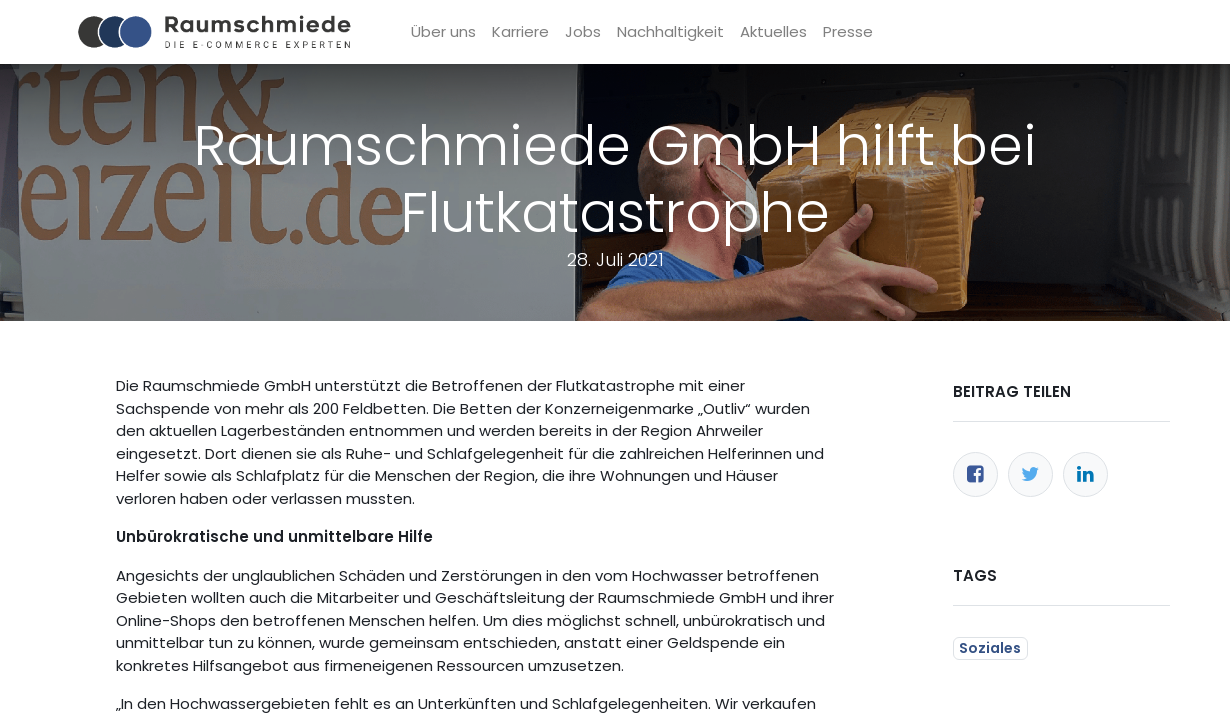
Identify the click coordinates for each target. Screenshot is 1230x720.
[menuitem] (447, 32)
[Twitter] (1030, 474)
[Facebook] (975, 474)
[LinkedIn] (1085, 474)
